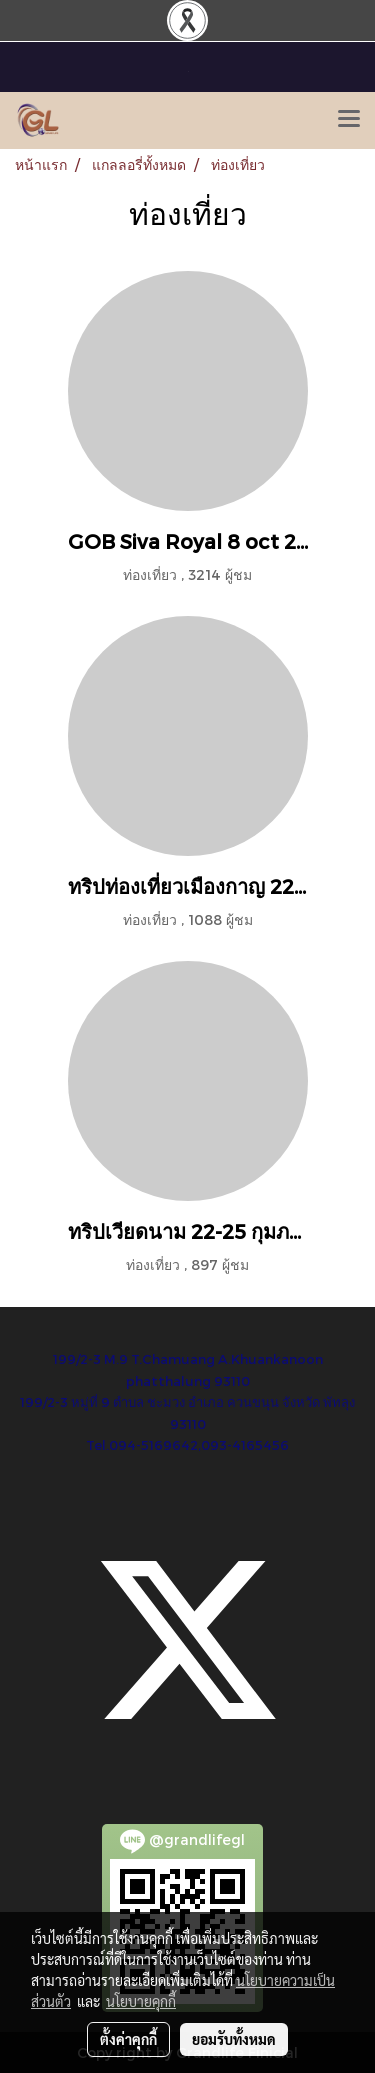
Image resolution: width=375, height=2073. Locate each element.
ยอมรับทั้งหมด (234, 2039)
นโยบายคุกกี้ (141, 2001)
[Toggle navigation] (349, 120)
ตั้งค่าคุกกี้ (128, 2039)
